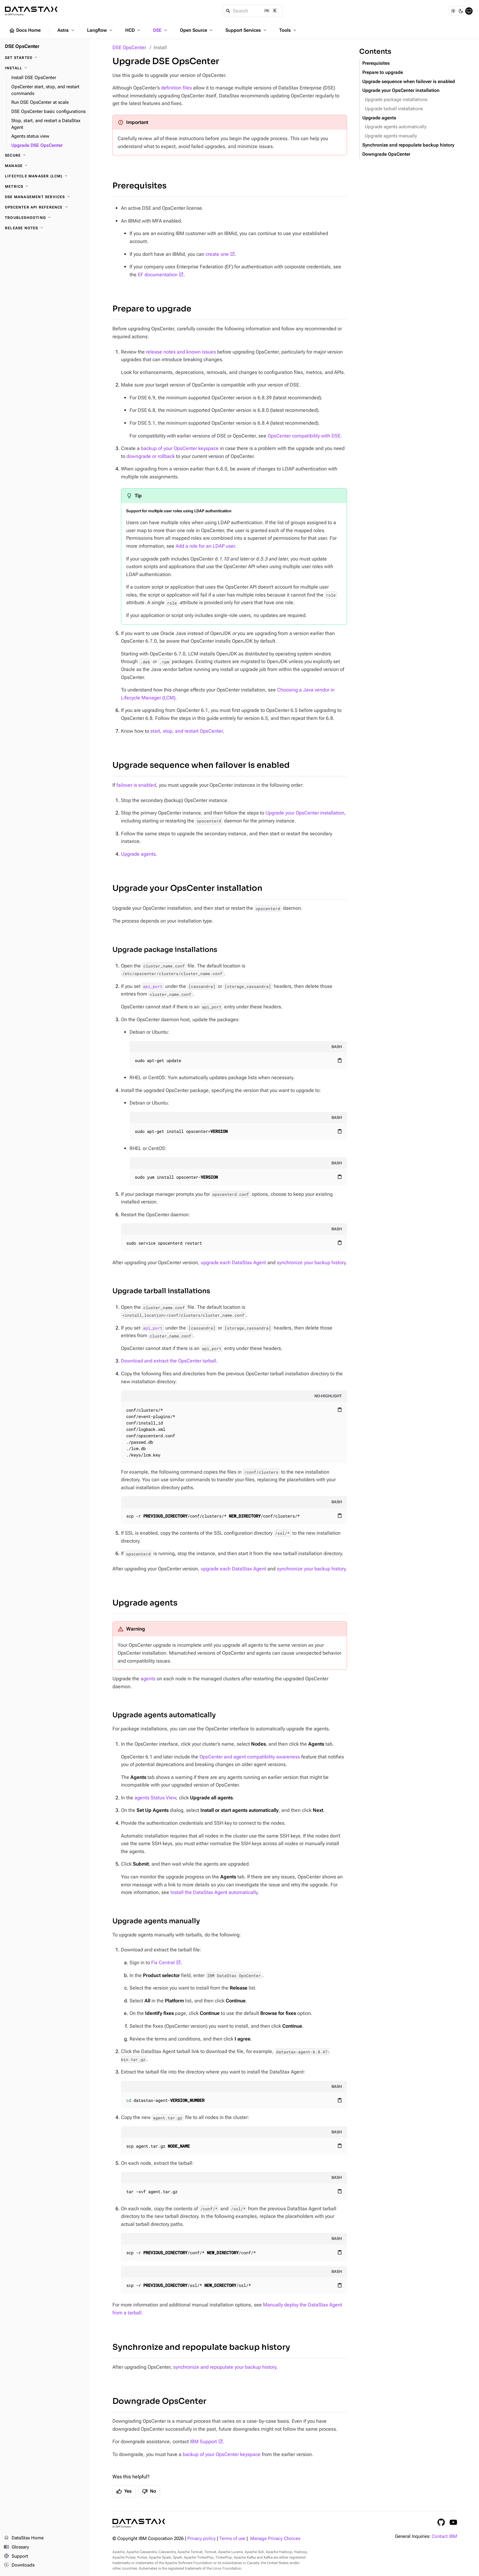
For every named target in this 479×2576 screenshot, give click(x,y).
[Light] (453, 11)
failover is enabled (136, 785)
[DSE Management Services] (45, 197)
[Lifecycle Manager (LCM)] (45, 176)
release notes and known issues (181, 352)
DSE (160, 30)
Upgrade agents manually (156, 1921)
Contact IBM (444, 2536)
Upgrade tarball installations (161, 1291)
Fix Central (163, 1962)
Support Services (246, 30)
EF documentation (157, 275)
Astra (66, 30)
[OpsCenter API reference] (45, 207)
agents (148, 1679)
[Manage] (45, 166)
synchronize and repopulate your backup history (224, 2367)
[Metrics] (45, 186)
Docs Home (25, 30)
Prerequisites (139, 186)
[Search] (253, 11)
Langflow (100, 30)
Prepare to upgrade (151, 309)
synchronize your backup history (311, 1262)
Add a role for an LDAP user (205, 546)
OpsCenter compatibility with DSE (304, 436)
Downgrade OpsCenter (159, 2401)
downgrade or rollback (150, 456)
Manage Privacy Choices (275, 2538)
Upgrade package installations (164, 949)
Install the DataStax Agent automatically (214, 1892)
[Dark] (461, 11)
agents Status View (155, 1798)
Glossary (16, 2547)
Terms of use (232, 2538)
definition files (176, 88)
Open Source (197, 30)
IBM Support (203, 2441)
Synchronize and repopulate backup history (201, 2347)
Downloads (19, 2565)
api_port (153, 986)
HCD (133, 30)
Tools (288, 30)
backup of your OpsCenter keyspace (180, 448)
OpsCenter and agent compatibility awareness (249, 1757)
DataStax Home (24, 2538)
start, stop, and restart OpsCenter (186, 731)
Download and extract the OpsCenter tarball (168, 1361)
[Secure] (45, 155)
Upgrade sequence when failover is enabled (201, 765)
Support (16, 2556)
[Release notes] (45, 228)
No (149, 2491)
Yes (124, 2491)
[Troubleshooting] (45, 217)
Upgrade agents (138, 854)
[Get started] (45, 58)
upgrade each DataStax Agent (233, 1262)
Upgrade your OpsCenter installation (304, 813)
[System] (469, 11)
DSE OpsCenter (129, 47)
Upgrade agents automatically (164, 1715)
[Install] (45, 68)
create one (217, 254)
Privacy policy (201, 2538)
